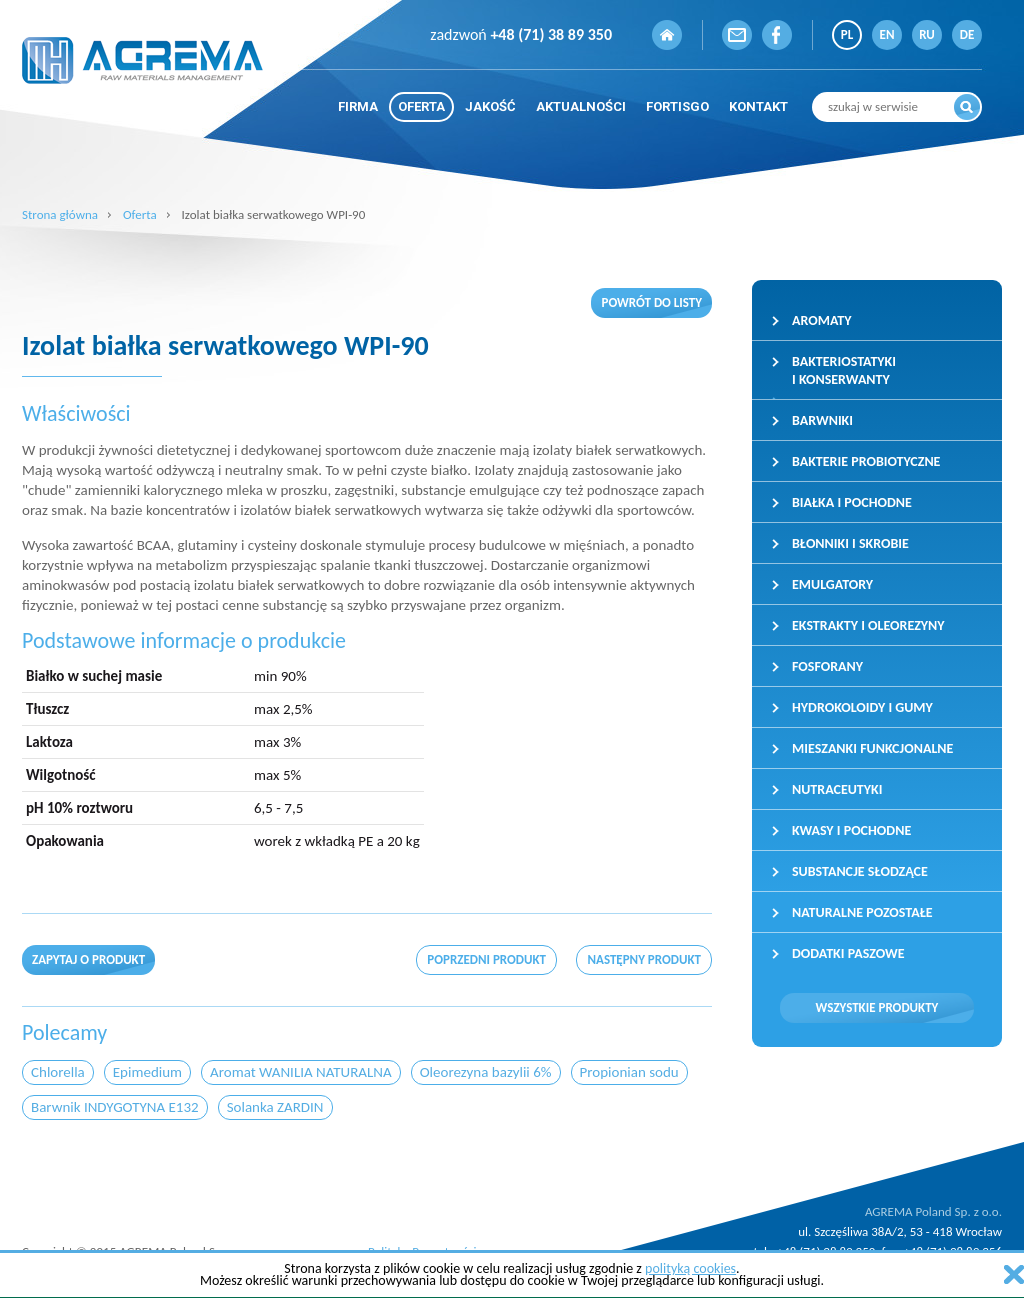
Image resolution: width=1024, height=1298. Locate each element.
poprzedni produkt (486, 959)
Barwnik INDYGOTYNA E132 (115, 1107)
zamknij (1014, 1274)
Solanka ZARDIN (275, 1107)
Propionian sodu (629, 1072)
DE (967, 34)
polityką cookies (690, 1268)
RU (927, 34)
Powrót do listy (651, 302)
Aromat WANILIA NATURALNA (301, 1072)
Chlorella (58, 1072)
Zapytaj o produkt (88, 959)
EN (887, 34)
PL (847, 34)
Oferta (140, 214)
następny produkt (644, 959)
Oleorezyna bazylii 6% (486, 1072)
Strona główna (60, 214)
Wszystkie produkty (877, 1007)
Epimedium (147, 1072)
